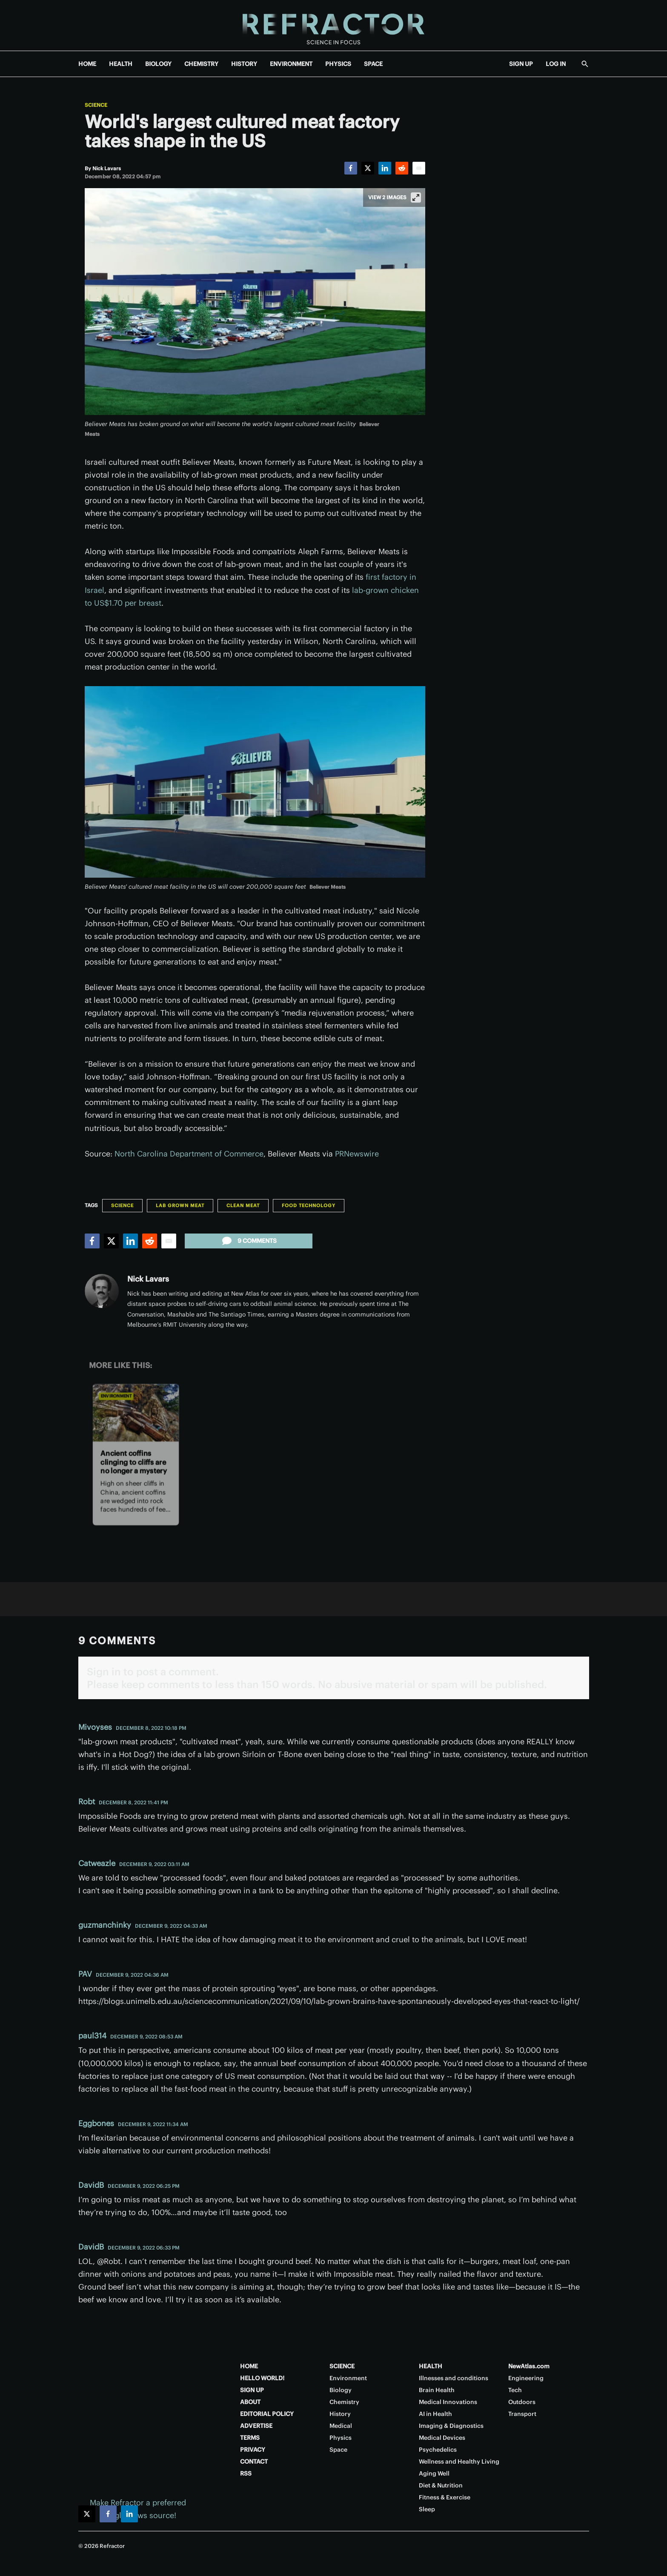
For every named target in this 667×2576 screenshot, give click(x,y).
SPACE (373, 64)
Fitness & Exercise (444, 2497)
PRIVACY (252, 2449)
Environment (116, 1396)
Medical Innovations (448, 2402)
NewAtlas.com (529, 2366)
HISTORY (244, 64)
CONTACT (254, 2461)
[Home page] (333, 25)
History (340, 2414)
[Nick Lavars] (106, 168)
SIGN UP (521, 64)
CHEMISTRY (201, 64)
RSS (246, 2473)
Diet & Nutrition (441, 2485)
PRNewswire (357, 1154)
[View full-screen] (416, 197)
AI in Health (435, 2414)
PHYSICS (338, 64)
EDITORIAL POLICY (267, 2414)
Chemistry (344, 2402)
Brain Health (437, 2390)
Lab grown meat (180, 1205)
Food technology (308, 1205)
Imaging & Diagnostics (451, 2426)
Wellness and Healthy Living (459, 2461)
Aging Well (434, 2473)
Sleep (427, 2509)
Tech (515, 2390)
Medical (340, 2426)
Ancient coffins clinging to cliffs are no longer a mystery (133, 1462)
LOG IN (556, 64)
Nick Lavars (148, 1279)
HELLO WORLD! (262, 2378)
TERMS (250, 2437)
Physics (340, 2437)
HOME (87, 64)
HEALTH (120, 64)
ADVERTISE (256, 2426)
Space (338, 2449)
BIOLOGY (158, 64)
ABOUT (250, 2402)
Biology (340, 2390)
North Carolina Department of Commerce (189, 1154)
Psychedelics (438, 2449)
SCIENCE (342, 2366)
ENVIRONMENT (291, 64)
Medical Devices (442, 2437)
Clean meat (243, 1205)
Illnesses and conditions (453, 2378)
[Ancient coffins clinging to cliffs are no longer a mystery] (135, 1412)
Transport (522, 2414)
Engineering (526, 2378)
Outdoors (521, 2402)
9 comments (248, 1240)
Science (96, 105)
